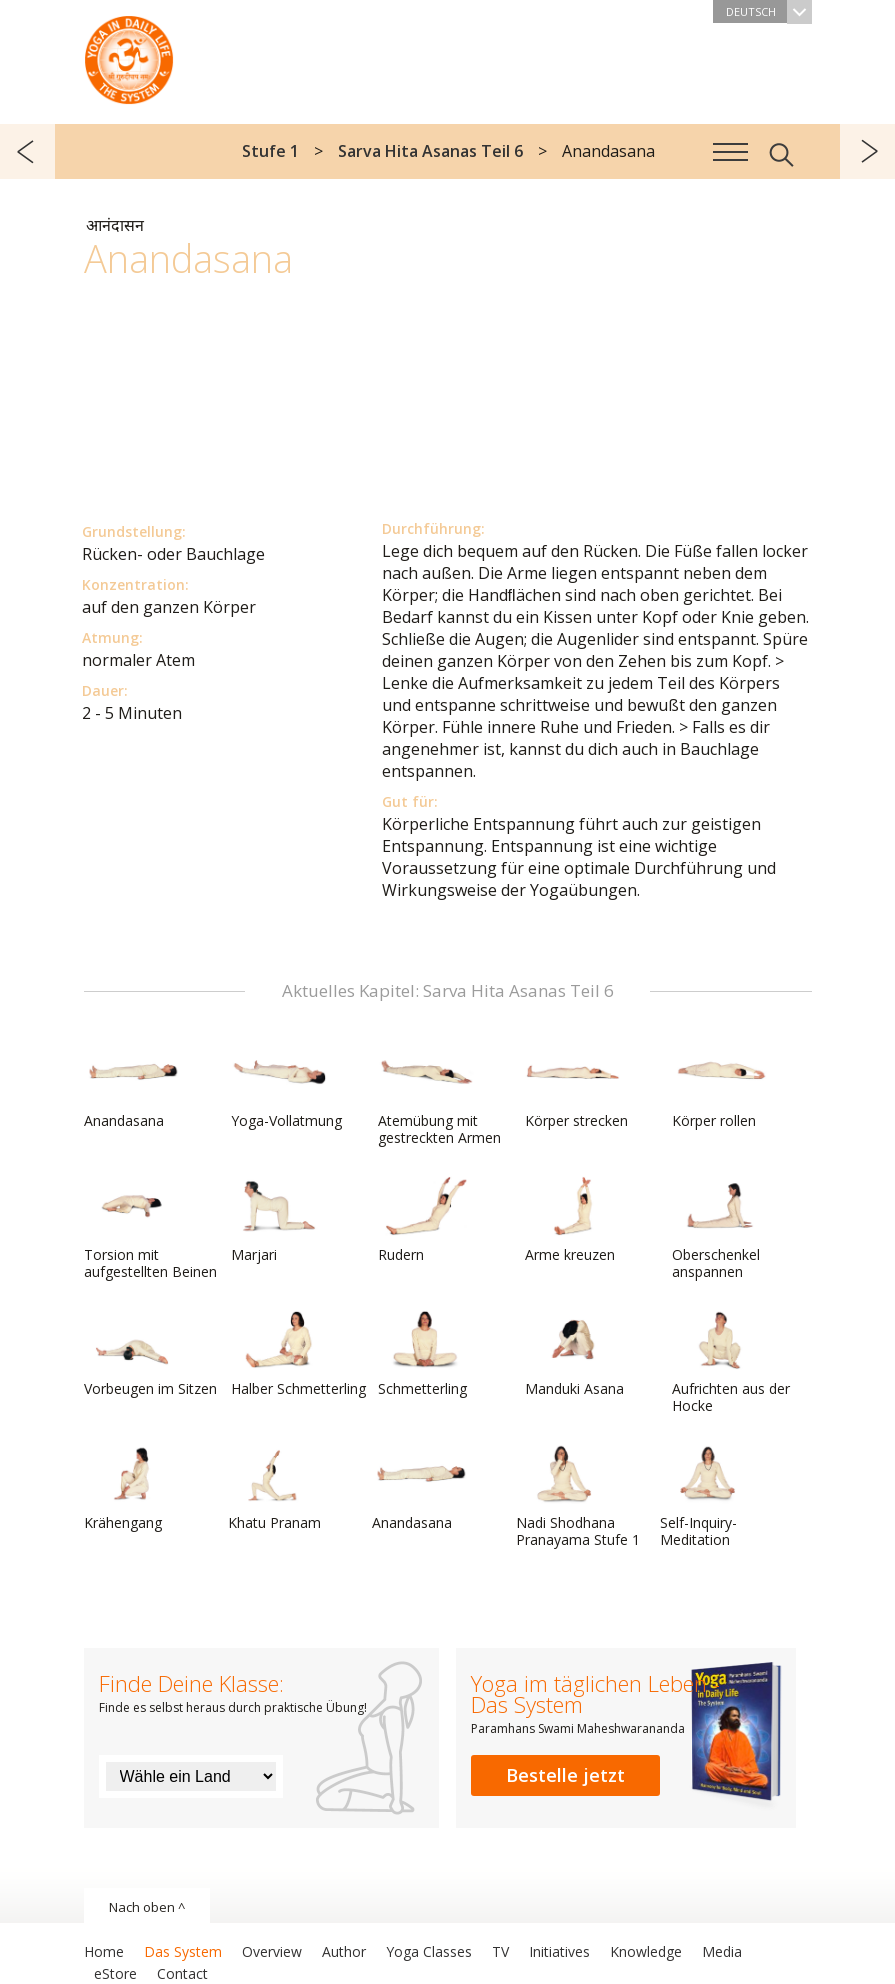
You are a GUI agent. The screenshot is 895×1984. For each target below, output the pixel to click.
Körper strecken (576, 1086)
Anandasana (132, 1086)
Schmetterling (426, 1354)
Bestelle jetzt (565, 1775)
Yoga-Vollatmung (286, 1086)
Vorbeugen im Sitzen (150, 1354)
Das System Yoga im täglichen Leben (129, 55)
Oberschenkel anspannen (720, 1228)
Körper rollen (720, 1086)
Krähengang (132, 1488)
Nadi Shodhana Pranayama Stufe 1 (578, 1496)
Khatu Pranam (276, 1488)
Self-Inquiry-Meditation (708, 1496)
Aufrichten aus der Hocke (731, 1362)
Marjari (279, 1220)
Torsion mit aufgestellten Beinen (150, 1228)
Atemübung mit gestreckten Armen (439, 1094)
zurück (27, 151)
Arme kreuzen (573, 1220)
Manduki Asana (574, 1354)
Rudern (426, 1220)
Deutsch (769, 11)
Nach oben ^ (147, 1907)
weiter (867, 151)
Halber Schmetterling (298, 1354)
